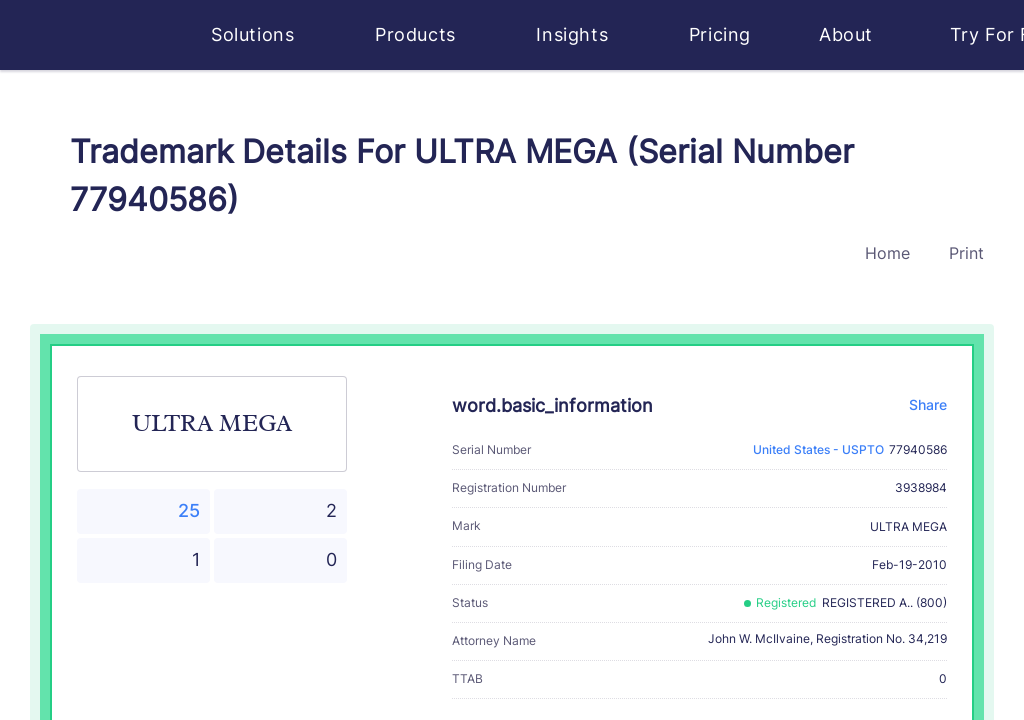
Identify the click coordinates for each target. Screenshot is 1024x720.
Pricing (720, 34)
